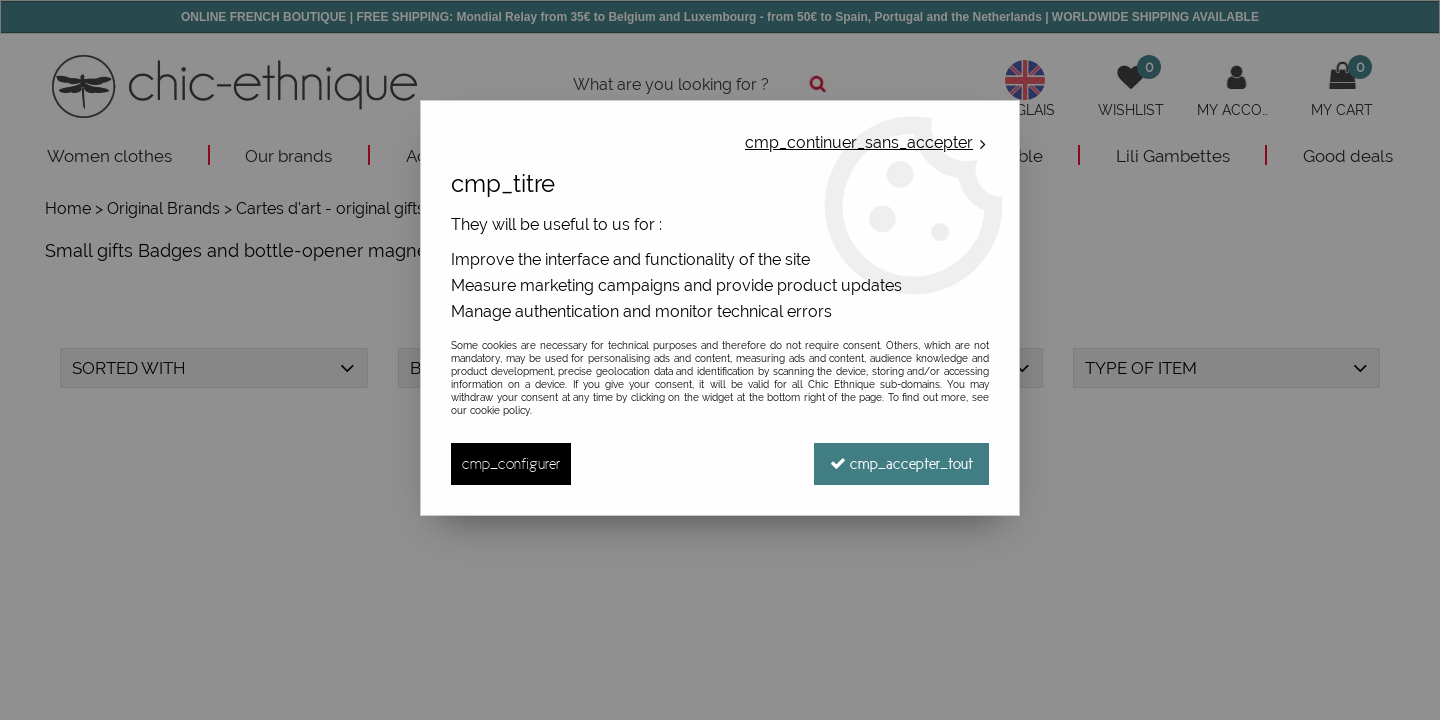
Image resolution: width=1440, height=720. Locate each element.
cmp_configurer (511, 463)
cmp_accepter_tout (901, 463)
